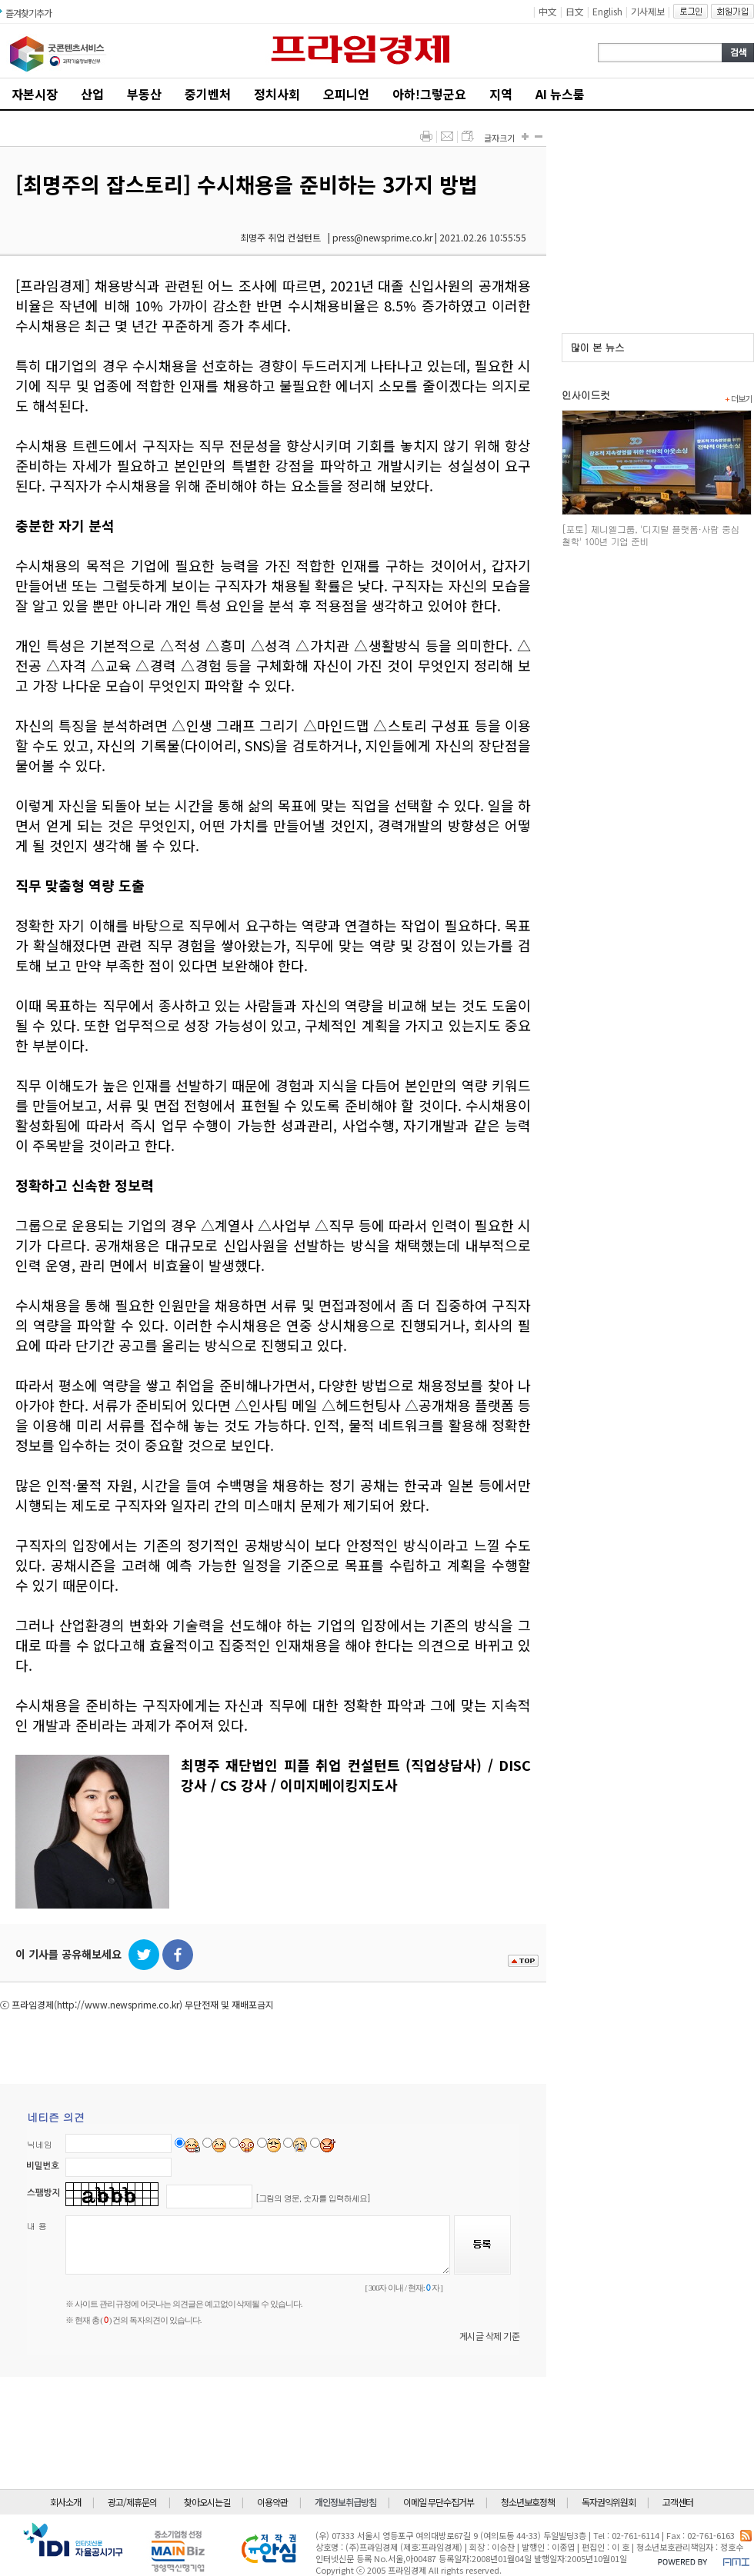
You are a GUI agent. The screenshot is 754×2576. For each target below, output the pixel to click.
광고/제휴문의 (132, 2501)
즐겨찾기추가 (28, 12)
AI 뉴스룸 (560, 94)
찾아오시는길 (207, 2501)
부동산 (144, 94)
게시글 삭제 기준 (489, 2335)
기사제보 (648, 11)
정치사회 (277, 94)
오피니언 (346, 94)
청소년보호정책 (528, 2501)
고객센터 (677, 2501)
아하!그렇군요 (429, 94)
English (607, 11)
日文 (575, 11)
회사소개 (65, 2501)
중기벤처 (208, 94)
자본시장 (35, 94)
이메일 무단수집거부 (438, 2501)
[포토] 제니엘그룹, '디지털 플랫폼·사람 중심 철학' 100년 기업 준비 (650, 534)
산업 (92, 94)
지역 (500, 94)
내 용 (37, 2226)
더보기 (738, 398)
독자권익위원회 (609, 2501)
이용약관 (272, 2501)
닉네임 (39, 2144)
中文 (548, 11)
